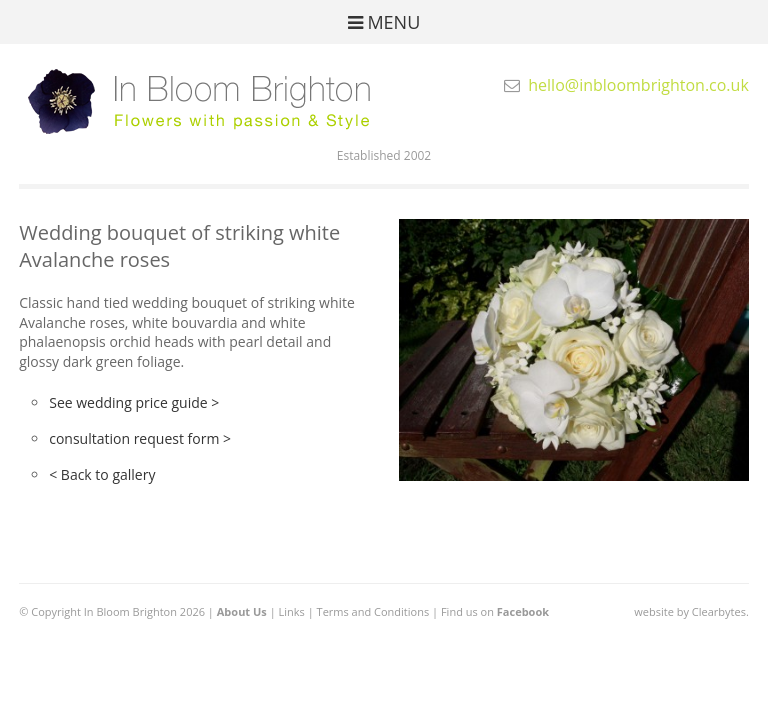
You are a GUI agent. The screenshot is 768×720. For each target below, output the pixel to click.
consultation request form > (140, 438)
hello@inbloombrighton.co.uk (638, 85)
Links (292, 611)
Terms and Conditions (373, 611)
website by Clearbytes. (691, 611)
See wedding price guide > (134, 402)
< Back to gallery (102, 474)
